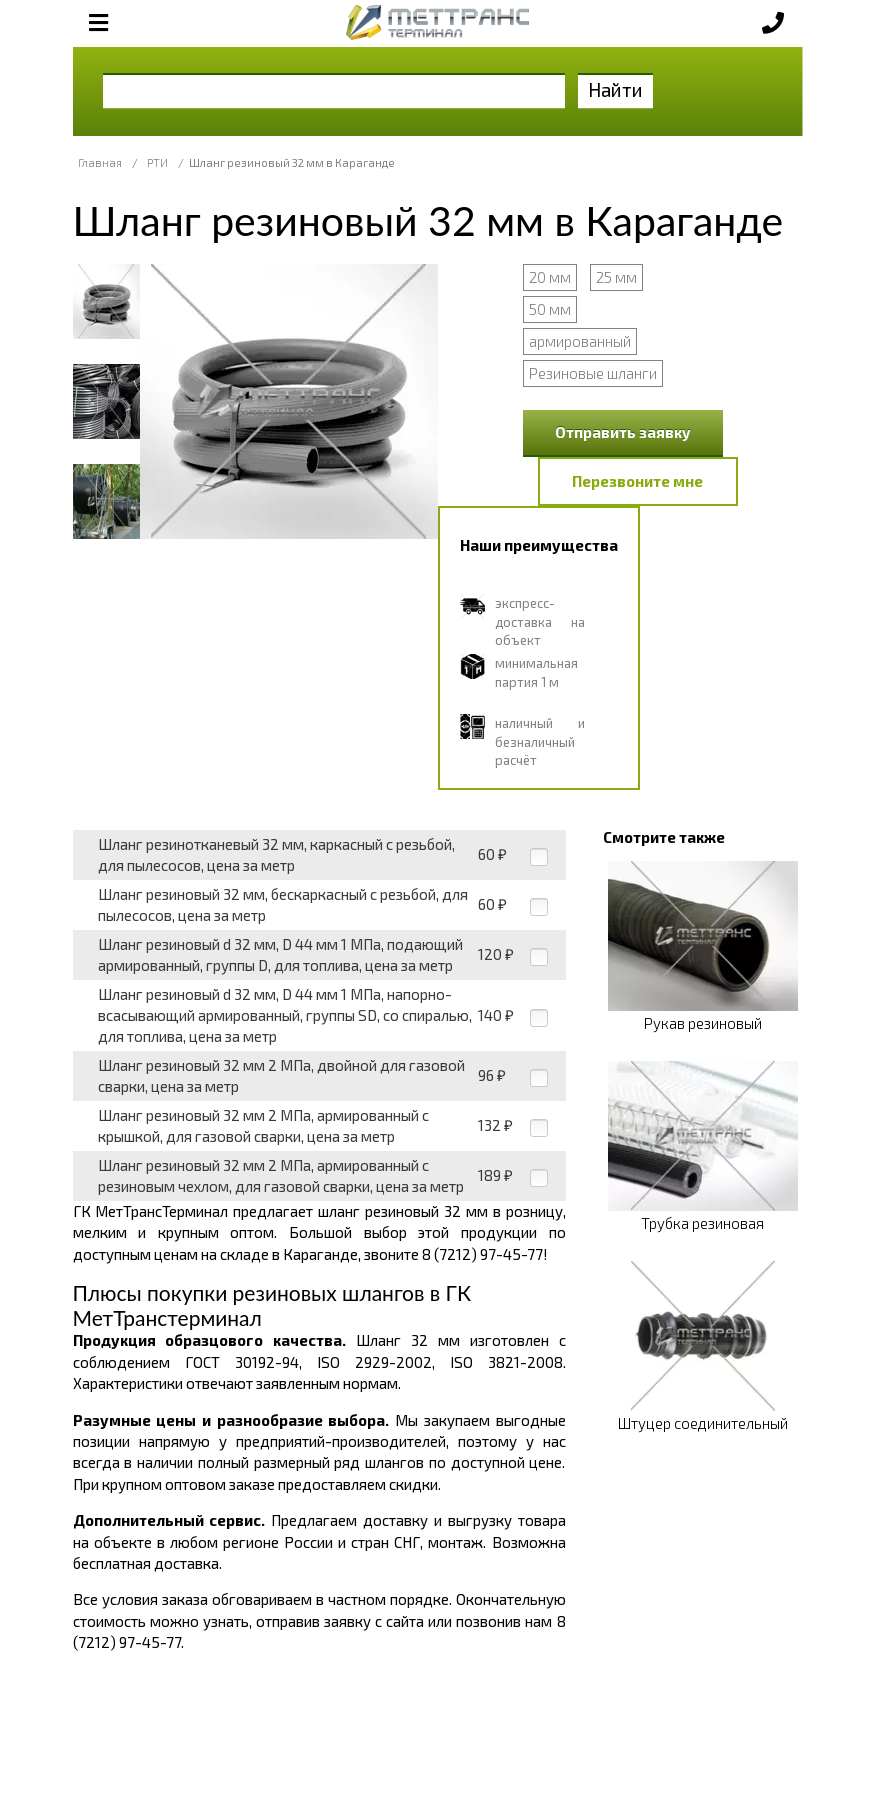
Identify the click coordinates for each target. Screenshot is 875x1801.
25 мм (616, 277)
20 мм (550, 277)
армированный (580, 341)
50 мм (550, 309)
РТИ (157, 162)
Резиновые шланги (593, 373)
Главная (100, 162)
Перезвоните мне (637, 481)
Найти (615, 89)
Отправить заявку (623, 432)
